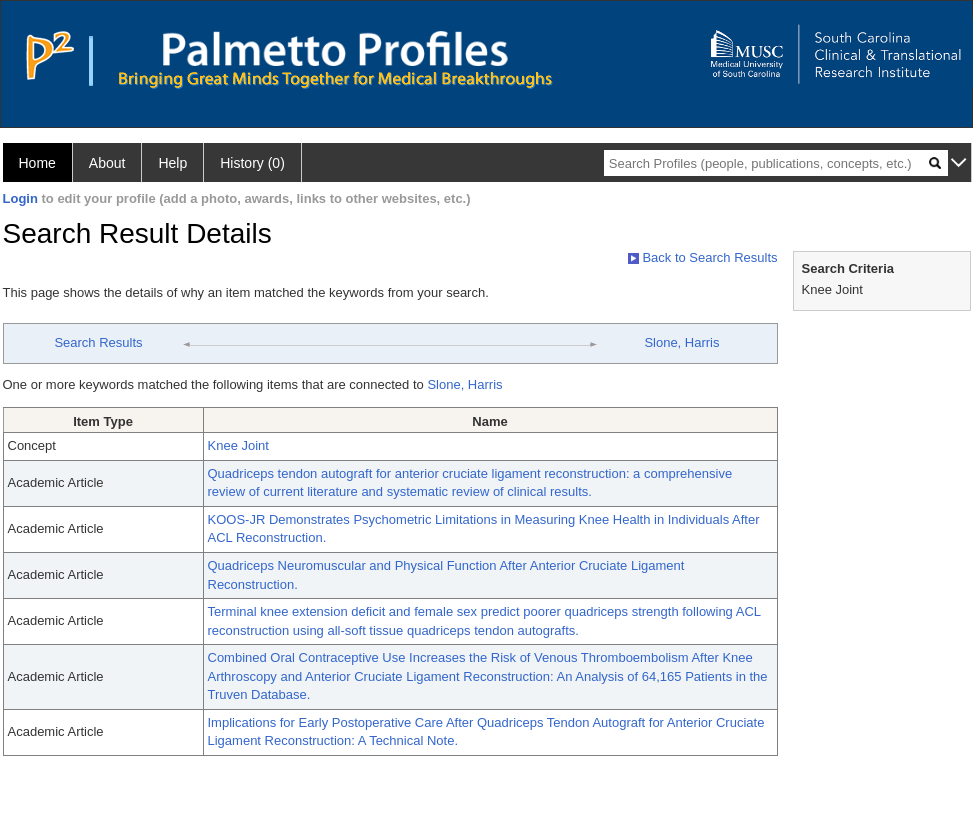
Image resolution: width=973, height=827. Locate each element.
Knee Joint (238, 445)
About (107, 163)
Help (172, 163)
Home (37, 163)
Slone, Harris (681, 342)
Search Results (98, 342)
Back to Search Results (703, 257)
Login (20, 198)
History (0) (252, 163)
